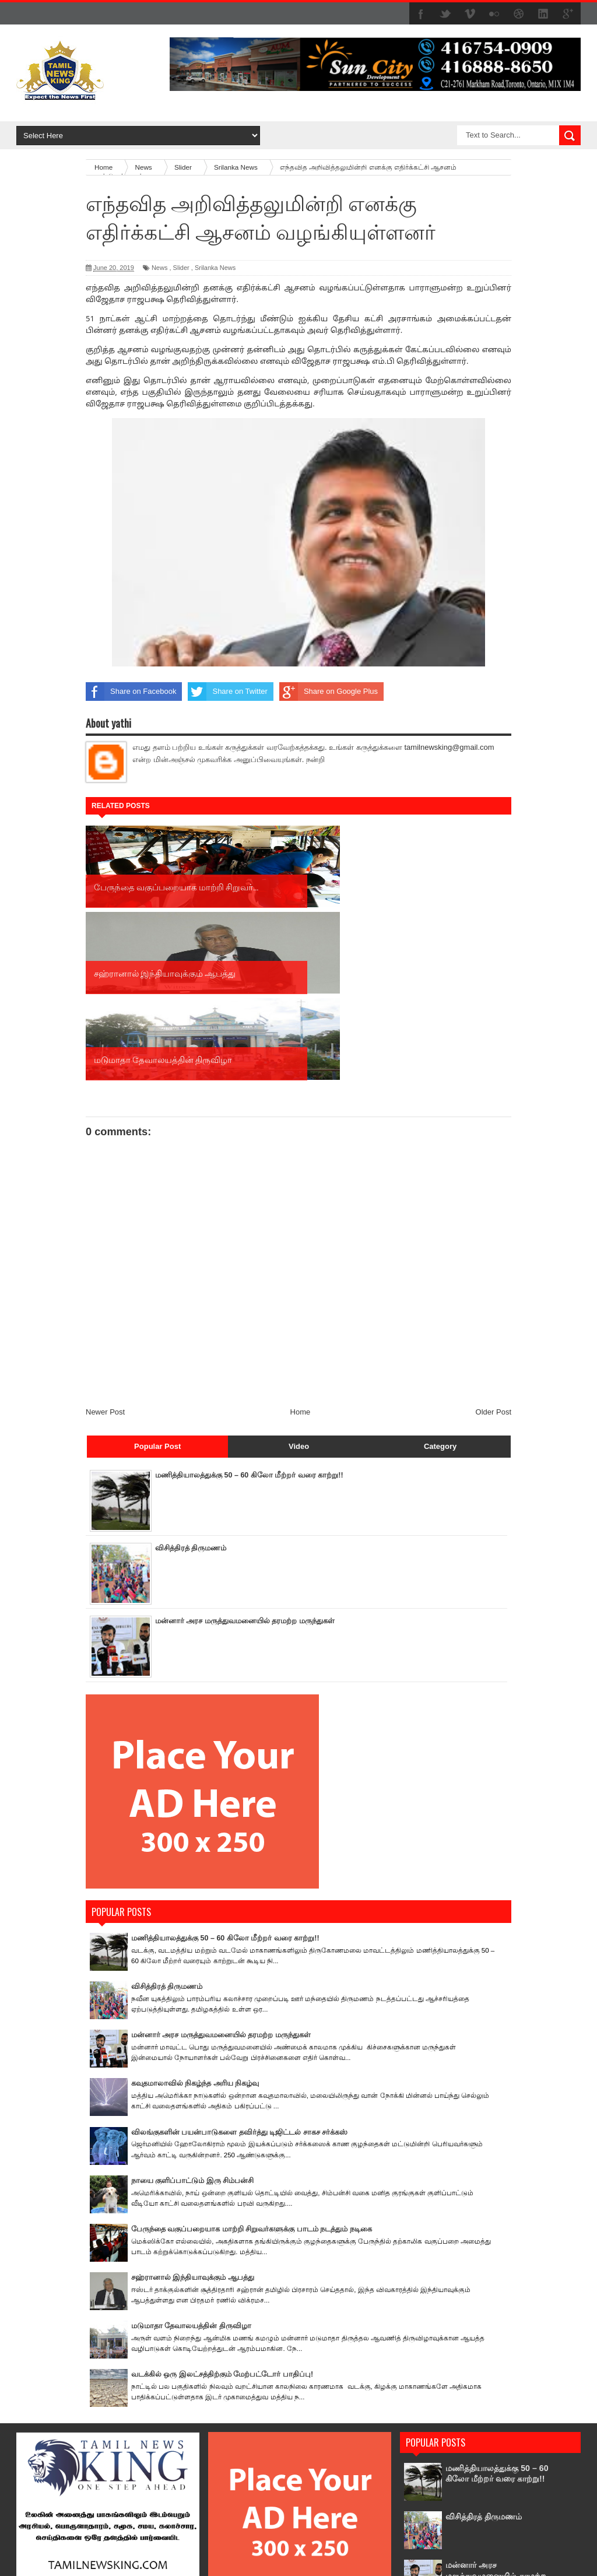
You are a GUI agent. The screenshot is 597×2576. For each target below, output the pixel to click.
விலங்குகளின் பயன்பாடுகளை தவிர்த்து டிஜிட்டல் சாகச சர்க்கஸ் (239, 1959)
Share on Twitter (227, 691)
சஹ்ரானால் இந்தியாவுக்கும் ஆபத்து (192, 2105)
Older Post (493, 1239)
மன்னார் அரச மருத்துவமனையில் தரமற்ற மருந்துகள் (245, 1448)
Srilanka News (215, 267)
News (160, 267)
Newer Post (105, 1239)
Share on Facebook (131, 691)
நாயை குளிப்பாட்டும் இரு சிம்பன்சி (192, 2007)
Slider (181, 267)
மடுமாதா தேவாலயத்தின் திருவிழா (191, 2153)
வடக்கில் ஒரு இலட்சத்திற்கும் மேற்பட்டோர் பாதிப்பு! (222, 2202)
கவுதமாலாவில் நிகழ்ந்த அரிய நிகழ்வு (195, 1911)
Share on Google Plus (328, 691)
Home (300, 1239)
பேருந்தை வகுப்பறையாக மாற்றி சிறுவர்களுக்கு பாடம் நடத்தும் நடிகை (252, 2056)
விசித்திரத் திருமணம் (191, 1375)
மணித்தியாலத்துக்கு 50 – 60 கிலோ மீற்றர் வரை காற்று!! (250, 1302)
